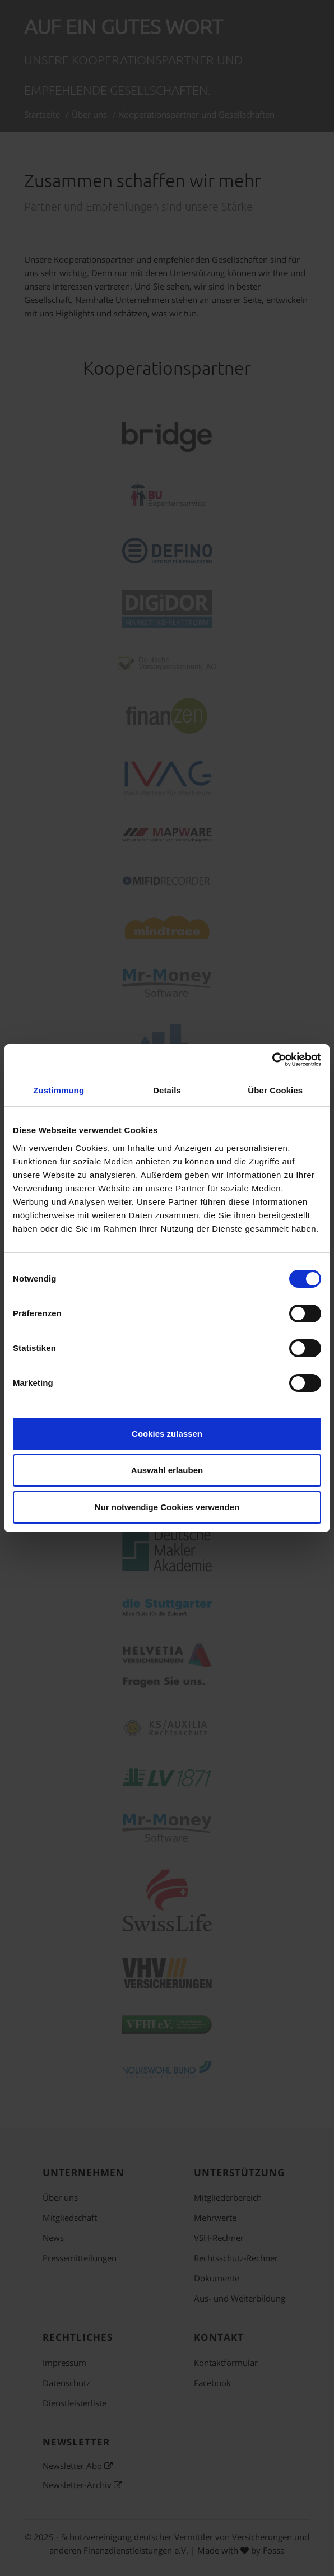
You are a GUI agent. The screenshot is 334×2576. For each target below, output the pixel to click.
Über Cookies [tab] (275, 1090)
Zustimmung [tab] (58, 1090)
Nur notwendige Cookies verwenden (167, 1507)
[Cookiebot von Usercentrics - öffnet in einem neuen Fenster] (272, 1059)
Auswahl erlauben (167, 1470)
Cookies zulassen (167, 1433)
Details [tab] (167, 1090)
